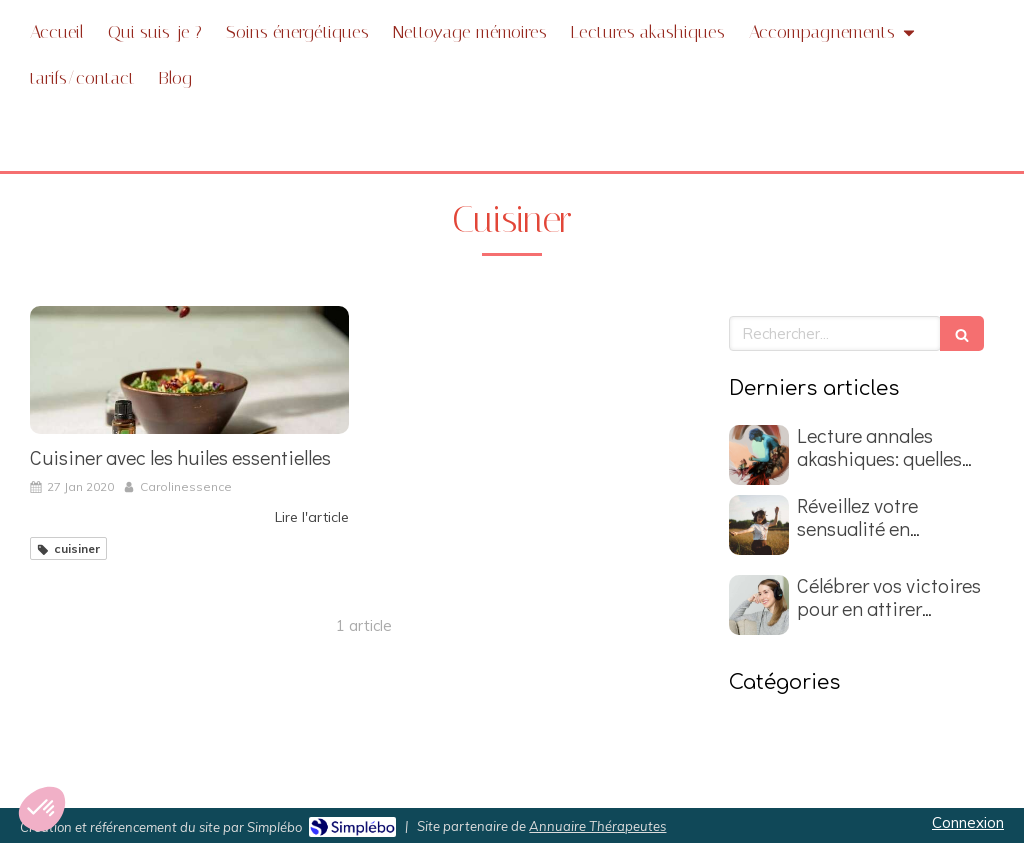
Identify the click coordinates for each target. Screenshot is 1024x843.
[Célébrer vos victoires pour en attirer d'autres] (759, 605)
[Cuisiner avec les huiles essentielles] (189, 370)
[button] (42, 809)
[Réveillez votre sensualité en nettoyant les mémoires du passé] (759, 525)
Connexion (968, 822)
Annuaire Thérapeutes (597, 826)
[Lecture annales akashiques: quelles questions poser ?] (759, 455)
